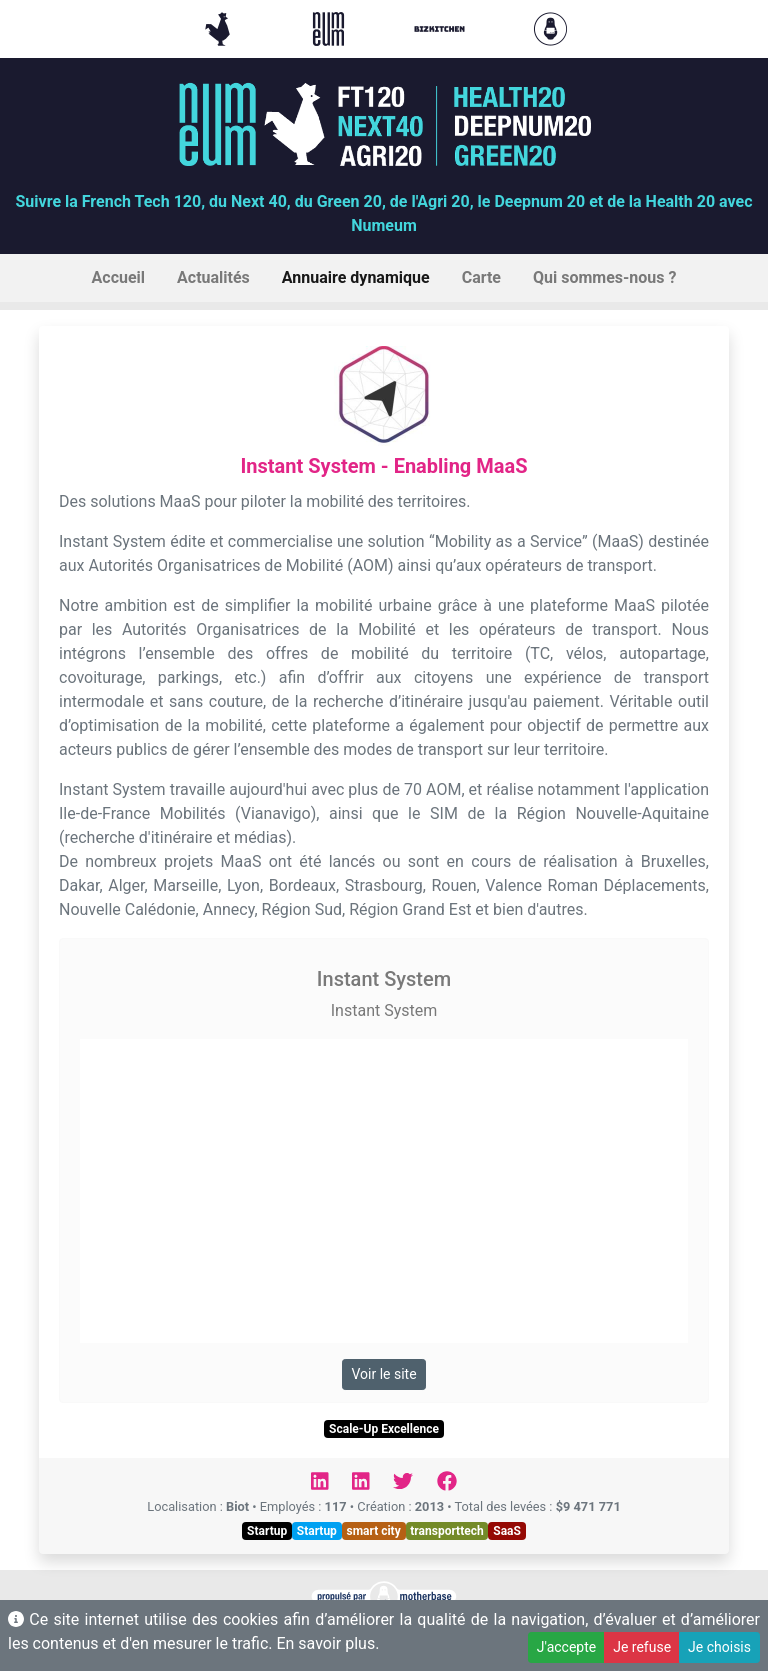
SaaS (507, 1531)
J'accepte (566, 1647)
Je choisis (719, 1647)
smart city (373, 1531)
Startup (267, 1531)
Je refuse (642, 1647)
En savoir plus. (327, 1643)
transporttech (446, 1531)
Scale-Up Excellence (384, 1429)
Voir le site (383, 1374)
